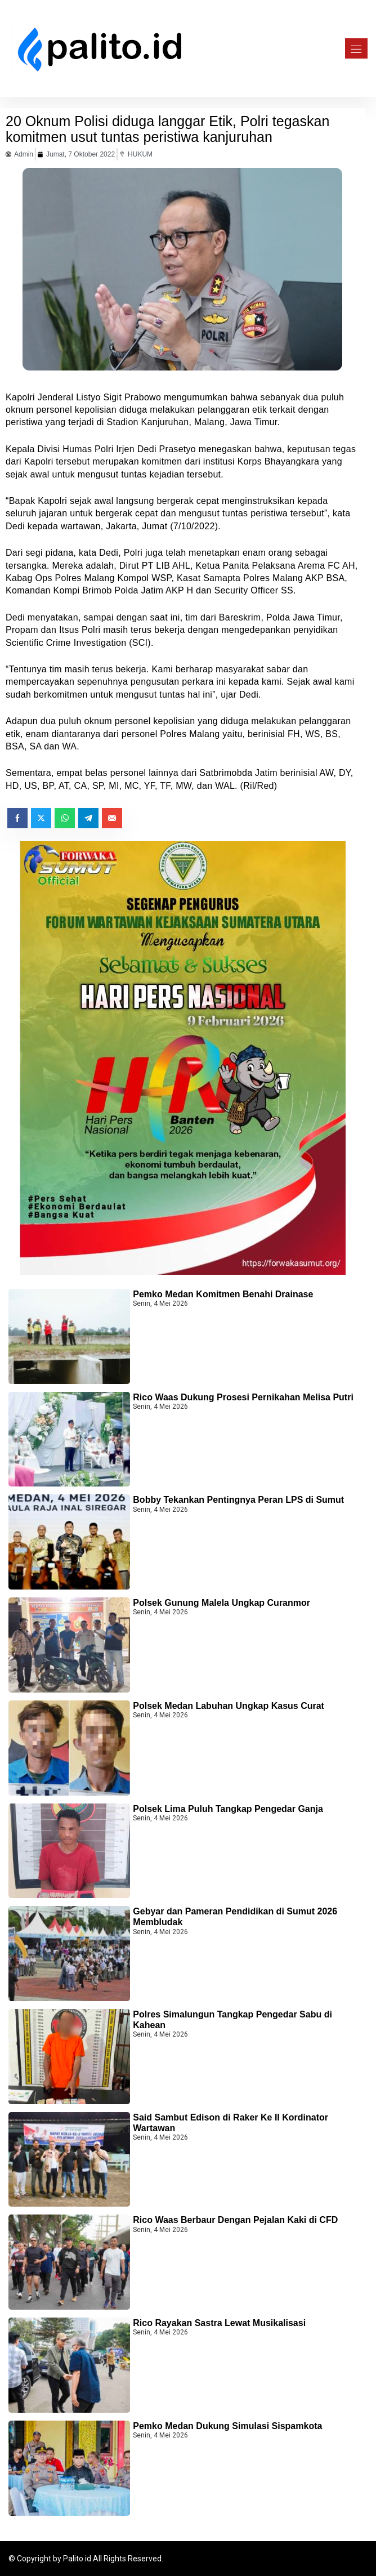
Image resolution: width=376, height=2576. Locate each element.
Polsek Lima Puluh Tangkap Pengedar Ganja (228, 1809)
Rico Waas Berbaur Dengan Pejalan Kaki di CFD (235, 2220)
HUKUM (140, 154)
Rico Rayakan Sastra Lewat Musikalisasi (219, 2323)
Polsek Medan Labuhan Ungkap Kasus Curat (228, 1706)
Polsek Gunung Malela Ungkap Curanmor (221, 1603)
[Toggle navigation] (353, 48)
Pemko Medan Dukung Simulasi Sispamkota (227, 2426)
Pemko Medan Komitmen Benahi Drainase (223, 1294)
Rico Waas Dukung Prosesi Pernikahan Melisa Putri (243, 1397)
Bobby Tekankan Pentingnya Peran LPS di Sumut (238, 1499)
